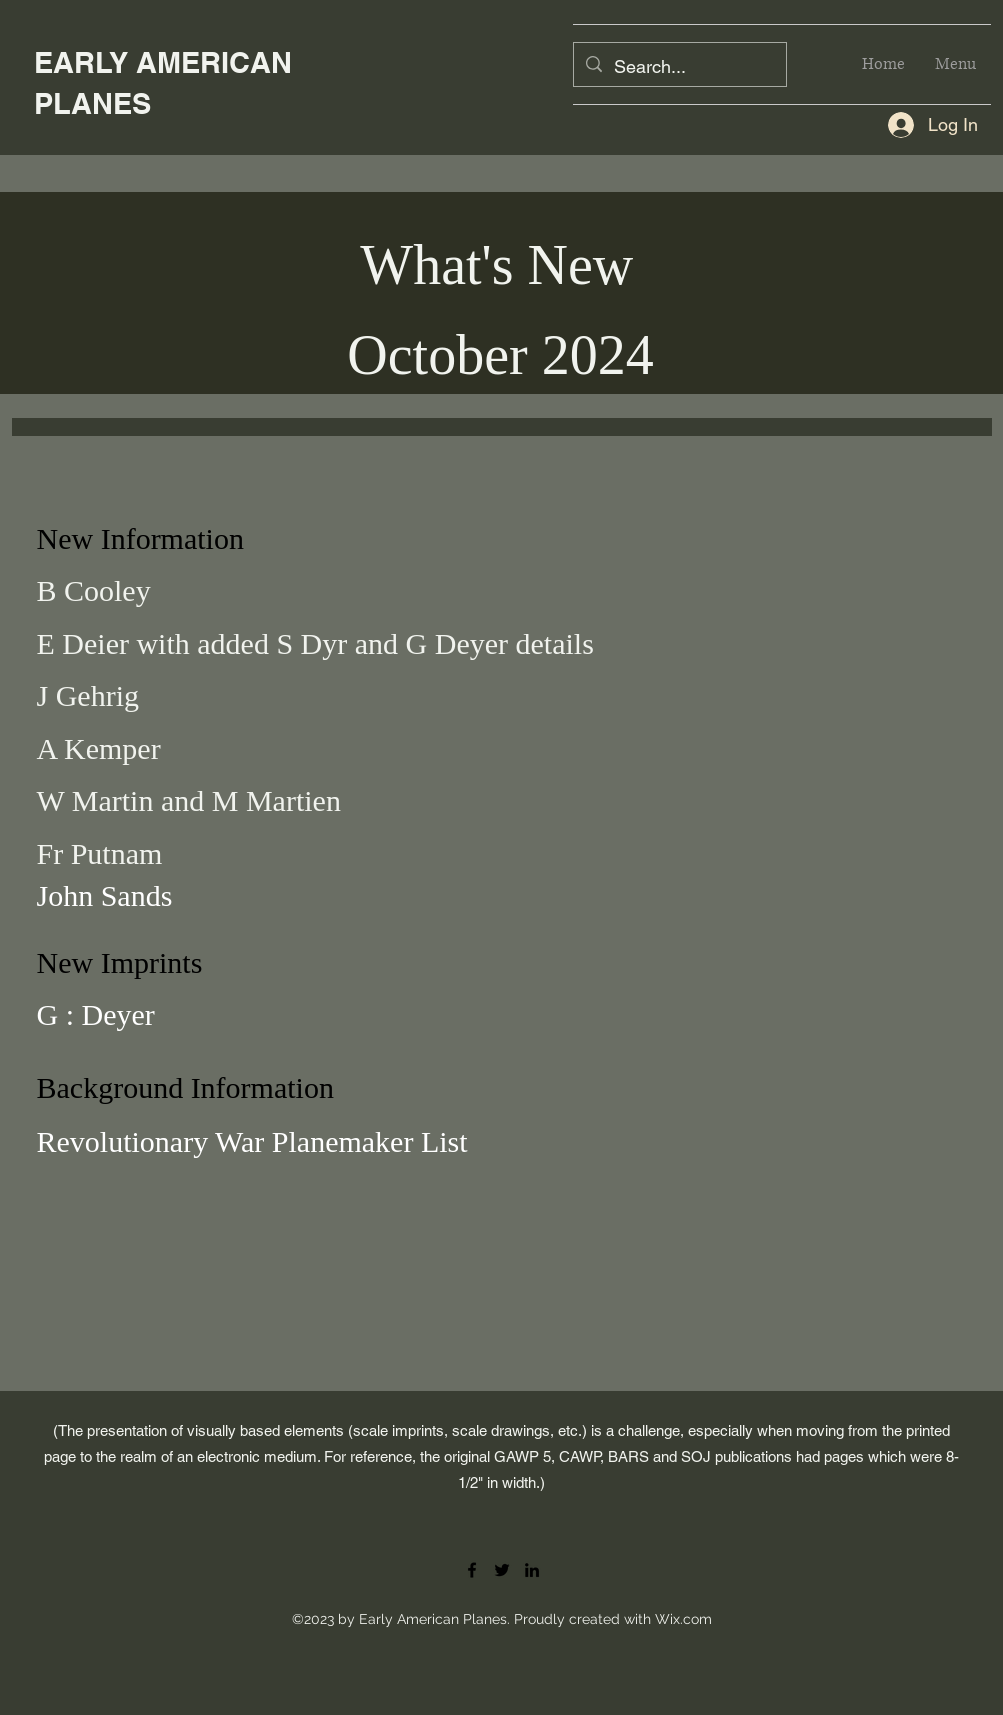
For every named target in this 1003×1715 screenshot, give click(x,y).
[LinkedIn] (532, 1570)
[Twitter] (502, 1570)
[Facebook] (472, 1570)
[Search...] (679, 67)
